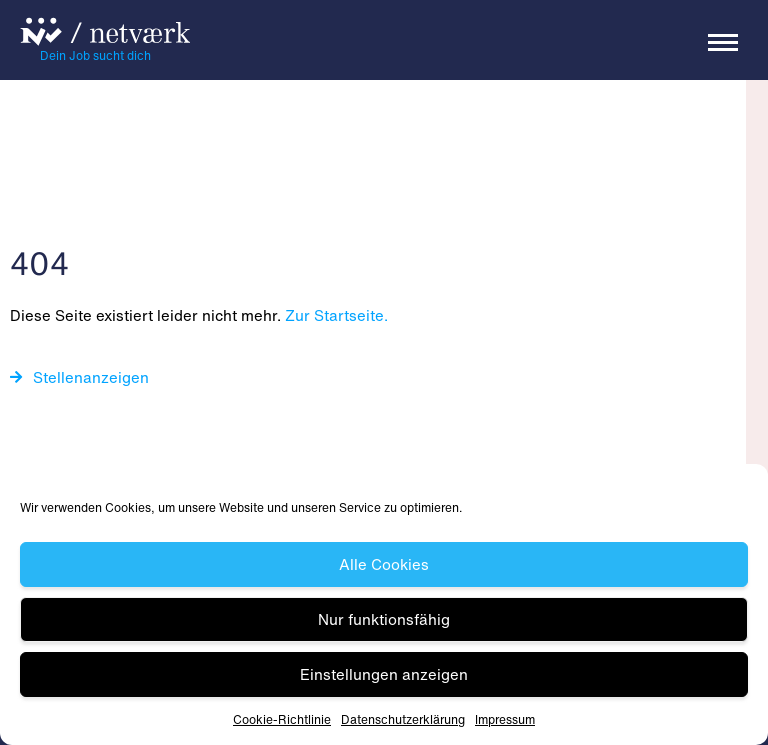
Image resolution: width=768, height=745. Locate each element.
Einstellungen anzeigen (384, 674)
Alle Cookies (384, 564)
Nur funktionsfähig (384, 619)
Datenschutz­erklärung (403, 719)
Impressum (505, 719)
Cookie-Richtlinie (282, 719)
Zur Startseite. (336, 315)
